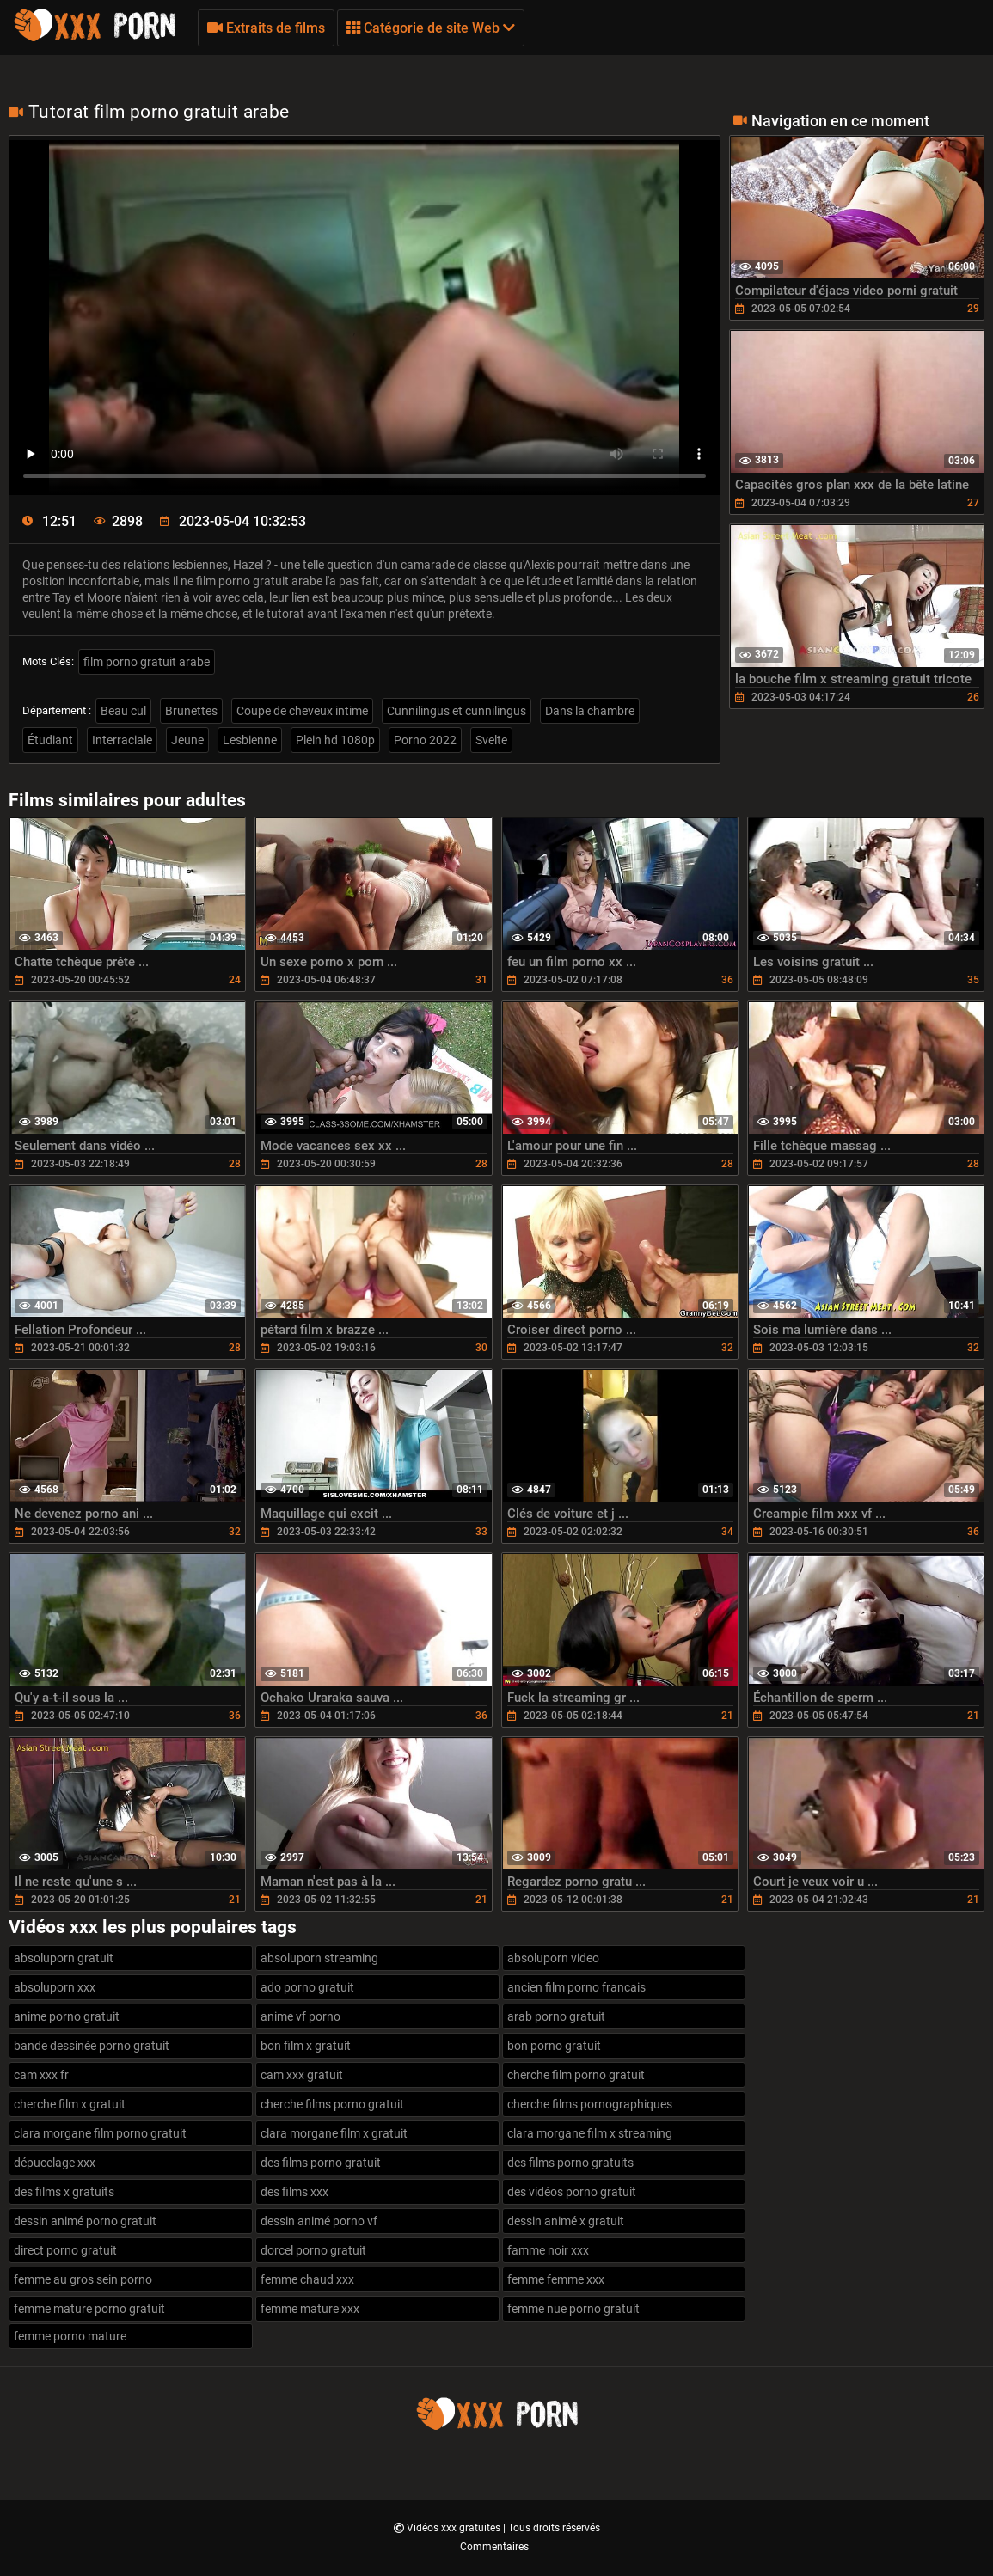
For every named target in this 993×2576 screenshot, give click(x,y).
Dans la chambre (589, 711)
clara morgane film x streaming (589, 2133)
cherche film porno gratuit (576, 2075)
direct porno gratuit (65, 2250)
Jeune (187, 740)
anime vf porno (300, 2016)
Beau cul (123, 711)
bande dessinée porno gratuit (91, 2046)
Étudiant (50, 740)
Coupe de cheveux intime (302, 711)
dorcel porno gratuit (313, 2250)
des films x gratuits (64, 2192)
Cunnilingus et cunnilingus (456, 711)
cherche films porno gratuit (332, 2104)
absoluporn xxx (54, 1987)
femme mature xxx (310, 2309)
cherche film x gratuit (70, 2104)
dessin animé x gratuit (565, 2221)
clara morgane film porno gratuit (100, 2133)
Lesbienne (250, 740)
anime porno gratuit (67, 2016)
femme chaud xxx (307, 2279)
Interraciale (122, 740)
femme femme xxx (555, 2279)
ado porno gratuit (307, 1987)
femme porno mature (70, 2336)
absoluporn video (553, 1958)
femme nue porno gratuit (573, 2309)
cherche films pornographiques (589, 2104)
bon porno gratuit (554, 2046)
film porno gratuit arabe (146, 662)
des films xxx (294, 2192)
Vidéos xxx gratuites (455, 2528)
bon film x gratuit (306, 2046)
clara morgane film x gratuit (334, 2133)
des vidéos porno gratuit (571, 2192)
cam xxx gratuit (302, 2075)
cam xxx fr (41, 2075)
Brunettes (191, 711)
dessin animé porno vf (319, 2221)
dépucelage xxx (54, 2162)
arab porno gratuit (556, 2016)
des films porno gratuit (321, 2162)
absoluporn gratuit (63, 1958)
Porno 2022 (425, 740)
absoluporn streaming (319, 1958)
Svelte (491, 740)
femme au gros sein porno (83, 2279)
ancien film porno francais (576, 1987)
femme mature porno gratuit (89, 2309)
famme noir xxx (548, 2250)
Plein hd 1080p (335, 740)
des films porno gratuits (570, 2162)
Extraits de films (266, 28)
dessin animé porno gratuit (85, 2221)
